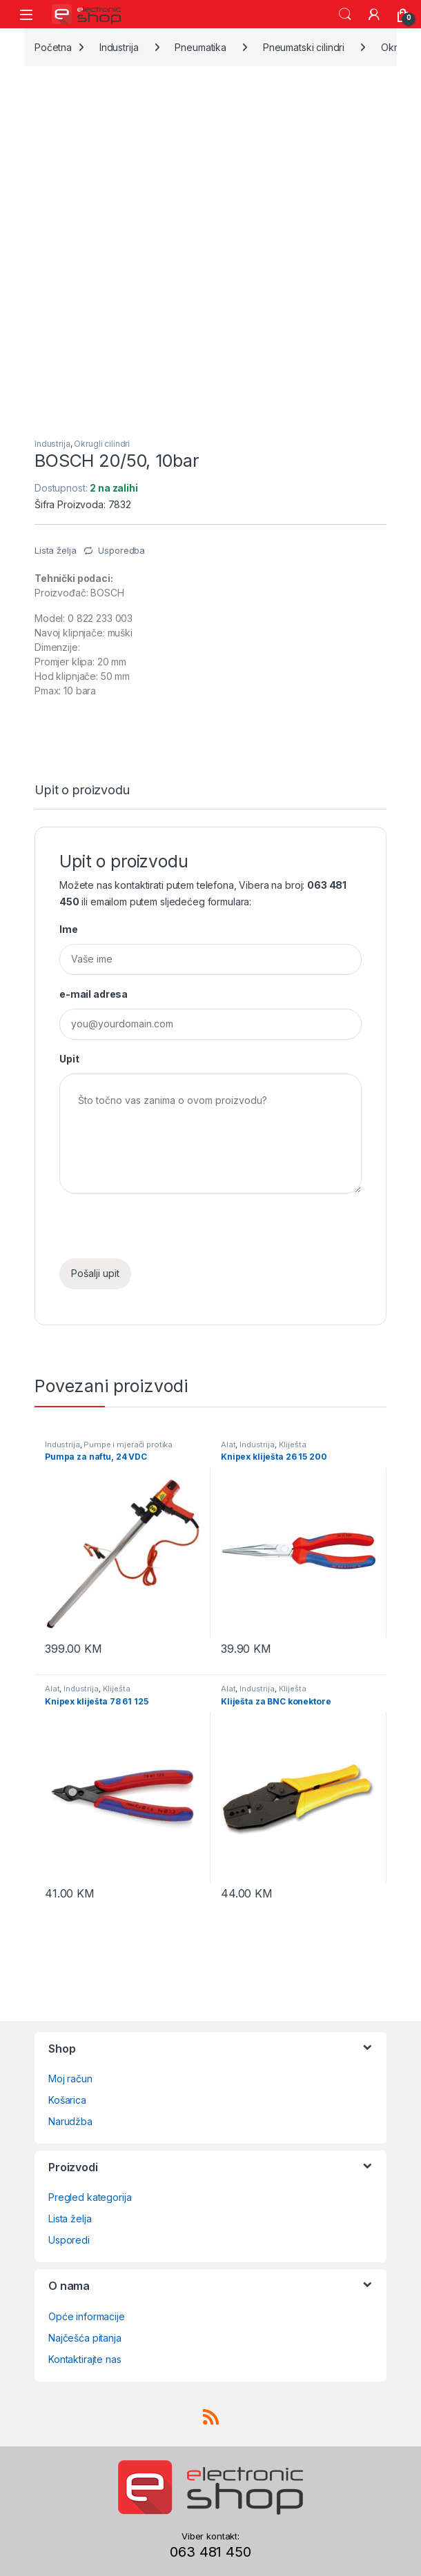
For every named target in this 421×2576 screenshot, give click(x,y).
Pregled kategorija (89, 2197)
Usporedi (69, 2240)
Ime (68, 929)
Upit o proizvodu (82, 790)
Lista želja (69, 2218)
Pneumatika (200, 47)
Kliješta (292, 1444)
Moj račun (70, 2078)
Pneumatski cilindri (303, 47)
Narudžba (70, 2121)
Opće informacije (86, 2316)
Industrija (119, 47)
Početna (53, 47)
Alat (228, 1444)
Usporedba (121, 550)
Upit (69, 1059)
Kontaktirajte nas (84, 2359)
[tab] (82, 796)
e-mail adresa (93, 994)
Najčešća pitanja (84, 2338)
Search (345, 14)
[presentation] (164, 1231)
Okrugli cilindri (102, 444)
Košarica (67, 2100)
